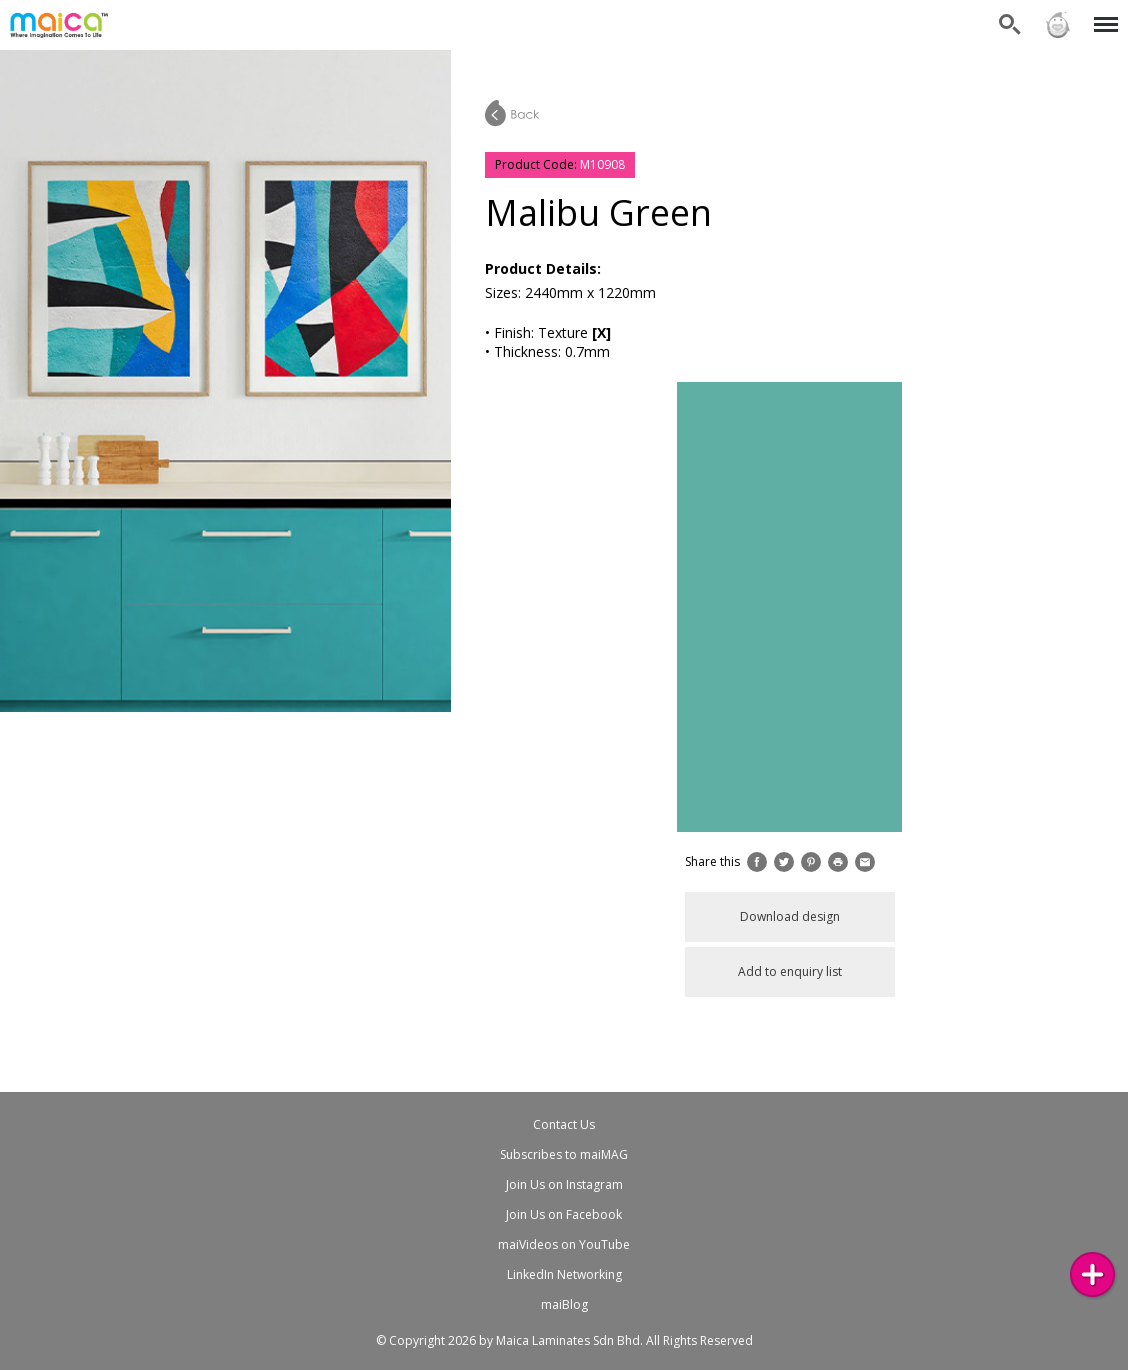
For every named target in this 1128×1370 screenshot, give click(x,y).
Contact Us (564, 1124)
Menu (1102, 14)
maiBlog (564, 1304)
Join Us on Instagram (564, 1184)
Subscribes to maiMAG (564, 1154)
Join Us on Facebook (564, 1214)
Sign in (1058, 25)
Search (1010, 25)
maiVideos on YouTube (564, 1244)
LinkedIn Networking (564, 1274)
